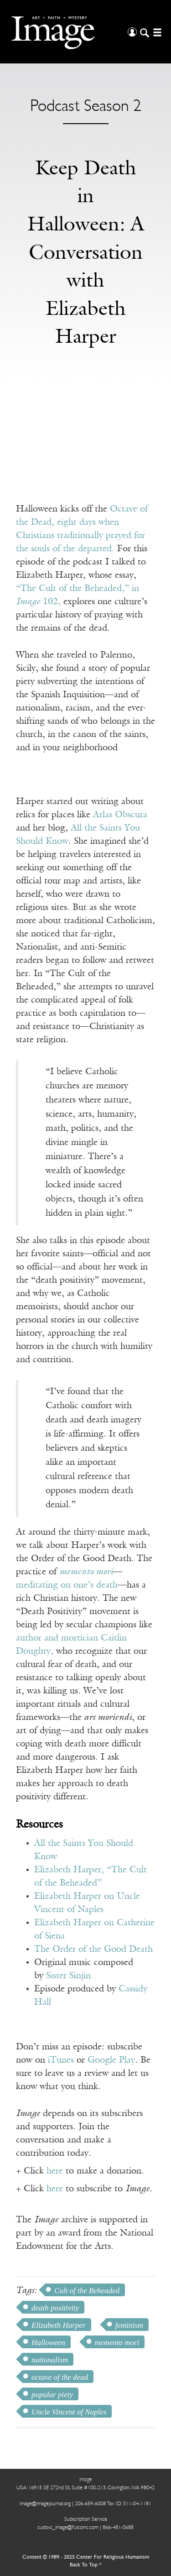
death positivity (55, 2308)
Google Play (111, 2060)
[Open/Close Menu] (156, 32)
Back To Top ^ (86, 2565)
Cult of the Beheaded (86, 2290)
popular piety (52, 2394)
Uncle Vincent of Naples (68, 2412)
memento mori (117, 2342)
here (55, 2171)
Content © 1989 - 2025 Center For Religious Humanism (85, 2557)
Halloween (48, 2342)
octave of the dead (59, 2377)
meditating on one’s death (67, 1585)
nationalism (49, 2360)
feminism (129, 2325)
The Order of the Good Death (93, 1949)
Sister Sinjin (68, 1975)
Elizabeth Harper (58, 2325)
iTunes (61, 2060)
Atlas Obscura (120, 815)
